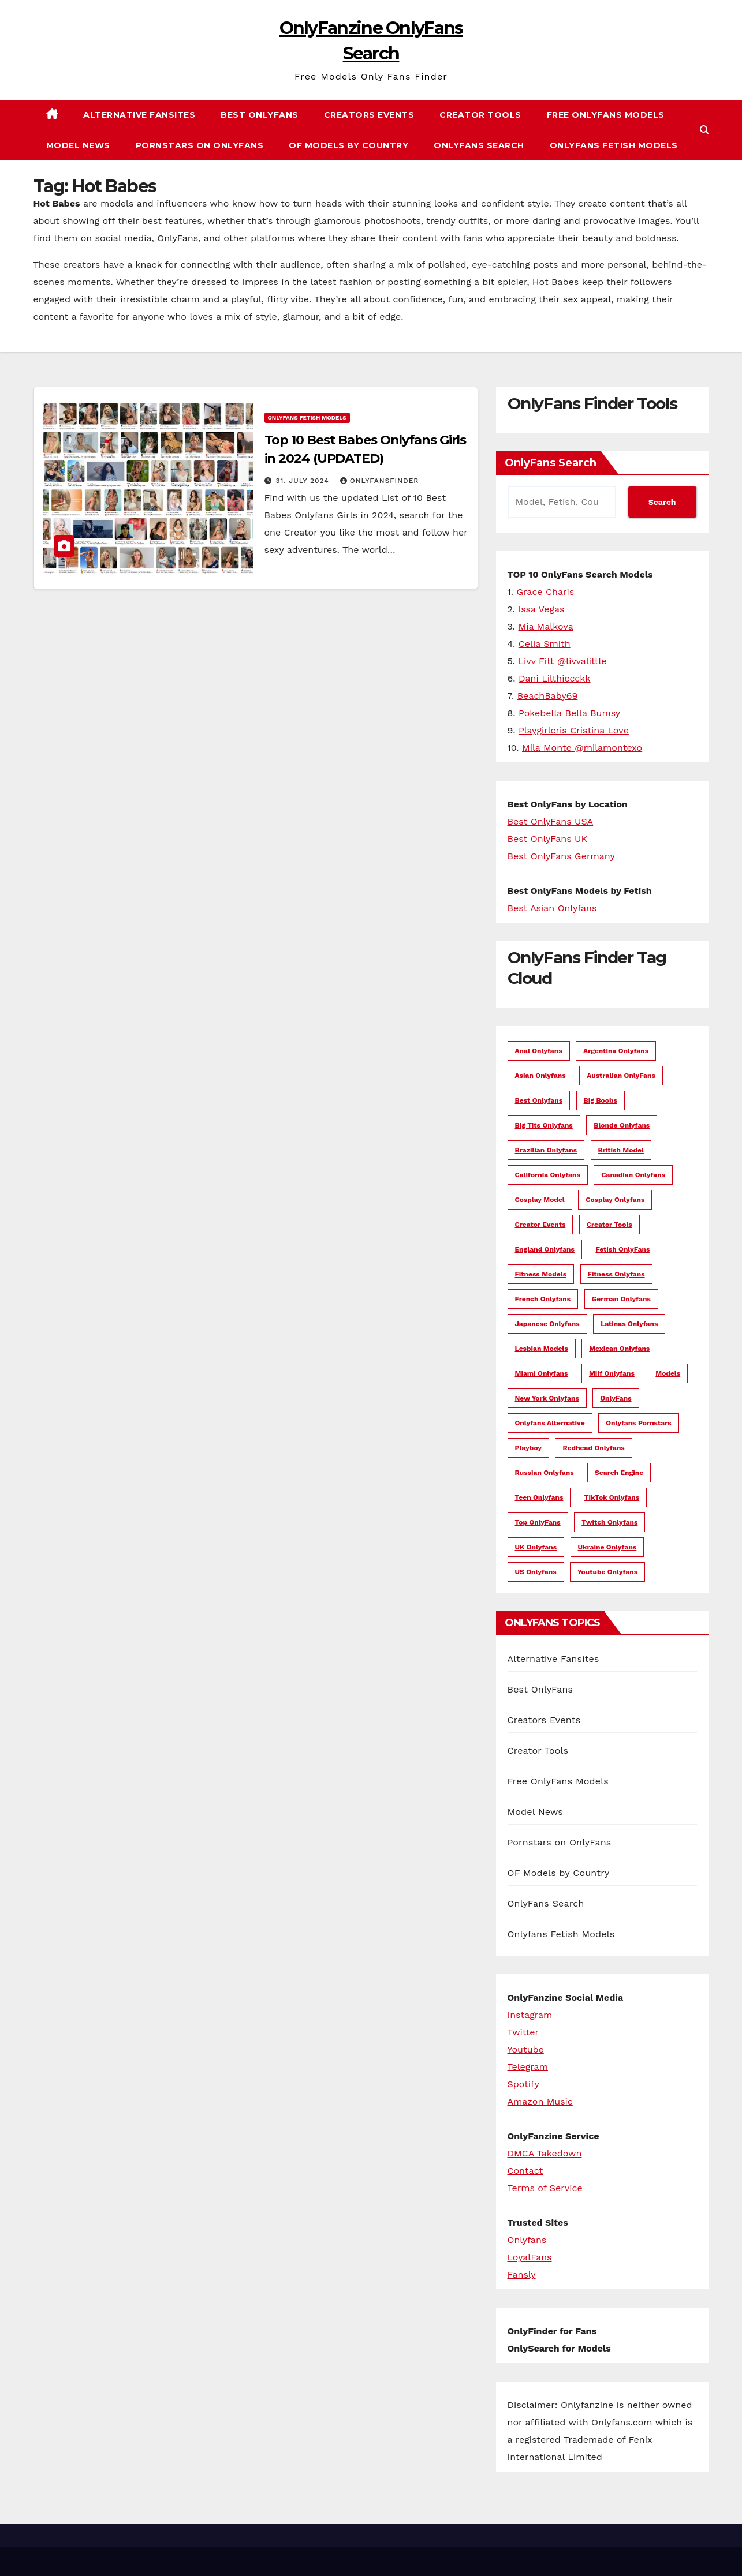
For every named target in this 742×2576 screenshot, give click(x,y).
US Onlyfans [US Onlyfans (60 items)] (536, 1572)
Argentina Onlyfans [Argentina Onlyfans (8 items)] (615, 1051)
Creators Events (369, 115)
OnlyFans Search (479, 145)
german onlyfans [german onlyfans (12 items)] (621, 1299)
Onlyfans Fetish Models (614, 145)
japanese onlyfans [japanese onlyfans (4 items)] (547, 1324)
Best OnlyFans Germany (561, 856)
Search (662, 502)
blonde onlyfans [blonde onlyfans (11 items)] (622, 1125)
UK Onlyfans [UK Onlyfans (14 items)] (536, 1547)
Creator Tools (480, 115)
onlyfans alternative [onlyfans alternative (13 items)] (550, 1423)
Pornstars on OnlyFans (200, 145)
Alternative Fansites (139, 115)
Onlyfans (527, 2239)
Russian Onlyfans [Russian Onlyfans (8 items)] (544, 1473)
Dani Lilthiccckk (555, 678)
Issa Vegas (542, 609)
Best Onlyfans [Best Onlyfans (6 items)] (539, 1100)
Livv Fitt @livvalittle (563, 661)
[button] (704, 130)
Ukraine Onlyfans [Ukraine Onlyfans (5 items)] (607, 1547)
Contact (525, 2170)
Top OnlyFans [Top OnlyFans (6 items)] (538, 1522)
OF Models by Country (348, 145)
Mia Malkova (546, 626)
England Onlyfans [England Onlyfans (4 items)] (545, 1249)
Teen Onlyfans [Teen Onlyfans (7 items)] (539, 1497)
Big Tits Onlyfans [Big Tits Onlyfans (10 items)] (544, 1125)
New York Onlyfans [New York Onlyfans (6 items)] (547, 1398)
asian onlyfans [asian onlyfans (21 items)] (540, 1076)
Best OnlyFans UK (547, 838)
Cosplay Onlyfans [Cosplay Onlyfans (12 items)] (615, 1200)
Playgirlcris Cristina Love (574, 730)
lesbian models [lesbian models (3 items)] (541, 1349)
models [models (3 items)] (667, 1373)
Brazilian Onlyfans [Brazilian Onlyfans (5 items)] (546, 1150)
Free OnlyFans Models (606, 115)
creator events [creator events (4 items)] (540, 1224)
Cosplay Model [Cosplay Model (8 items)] (540, 1200)
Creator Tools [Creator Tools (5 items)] (609, 1224)
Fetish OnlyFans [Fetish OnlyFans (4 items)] (622, 1249)
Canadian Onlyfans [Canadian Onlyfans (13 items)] (633, 1175)
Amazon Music (540, 2101)
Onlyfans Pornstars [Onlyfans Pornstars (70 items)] (639, 1423)
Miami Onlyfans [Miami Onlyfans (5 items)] (541, 1373)
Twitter (523, 2032)
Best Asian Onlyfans (552, 908)
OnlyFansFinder (379, 481)
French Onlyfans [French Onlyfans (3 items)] (543, 1299)
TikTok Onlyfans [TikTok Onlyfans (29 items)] (611, 1497)
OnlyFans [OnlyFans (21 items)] (615, 1398)
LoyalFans (530, 2257)
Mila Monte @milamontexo (582, 747)
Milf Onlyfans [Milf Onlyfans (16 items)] (612, 1373)
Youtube (526, 2049)
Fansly (522, 2274)
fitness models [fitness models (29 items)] (541, 1274)
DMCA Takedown (545, 2153)
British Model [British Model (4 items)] (621, 1150)
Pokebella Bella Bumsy (569, 712)
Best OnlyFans (260, 115)
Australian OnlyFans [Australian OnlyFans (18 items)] (621, 1076)
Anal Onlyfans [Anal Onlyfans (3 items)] (538, 1051)
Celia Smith (545, 643)
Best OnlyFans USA (551, 821)
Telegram (528, 2066)
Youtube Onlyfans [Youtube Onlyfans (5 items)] (607, 1572)
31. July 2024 (303, 481)
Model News (78, 145)
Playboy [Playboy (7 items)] (528, 1448)
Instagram (530, 2014)
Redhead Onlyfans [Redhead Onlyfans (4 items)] (593, 1448)
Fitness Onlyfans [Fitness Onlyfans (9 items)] (616, 1274)
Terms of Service (545, 2187)
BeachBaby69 (547, 695)
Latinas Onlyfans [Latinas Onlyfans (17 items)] (629, 1324)
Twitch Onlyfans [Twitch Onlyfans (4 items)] (609, 1522)
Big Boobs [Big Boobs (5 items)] (600, 1100)
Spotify (523, 2084)
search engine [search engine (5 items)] (619, 1473)
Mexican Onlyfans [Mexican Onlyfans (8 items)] (619, 1349)
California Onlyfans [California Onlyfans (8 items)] (547, 1175)
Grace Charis (545, 591)
